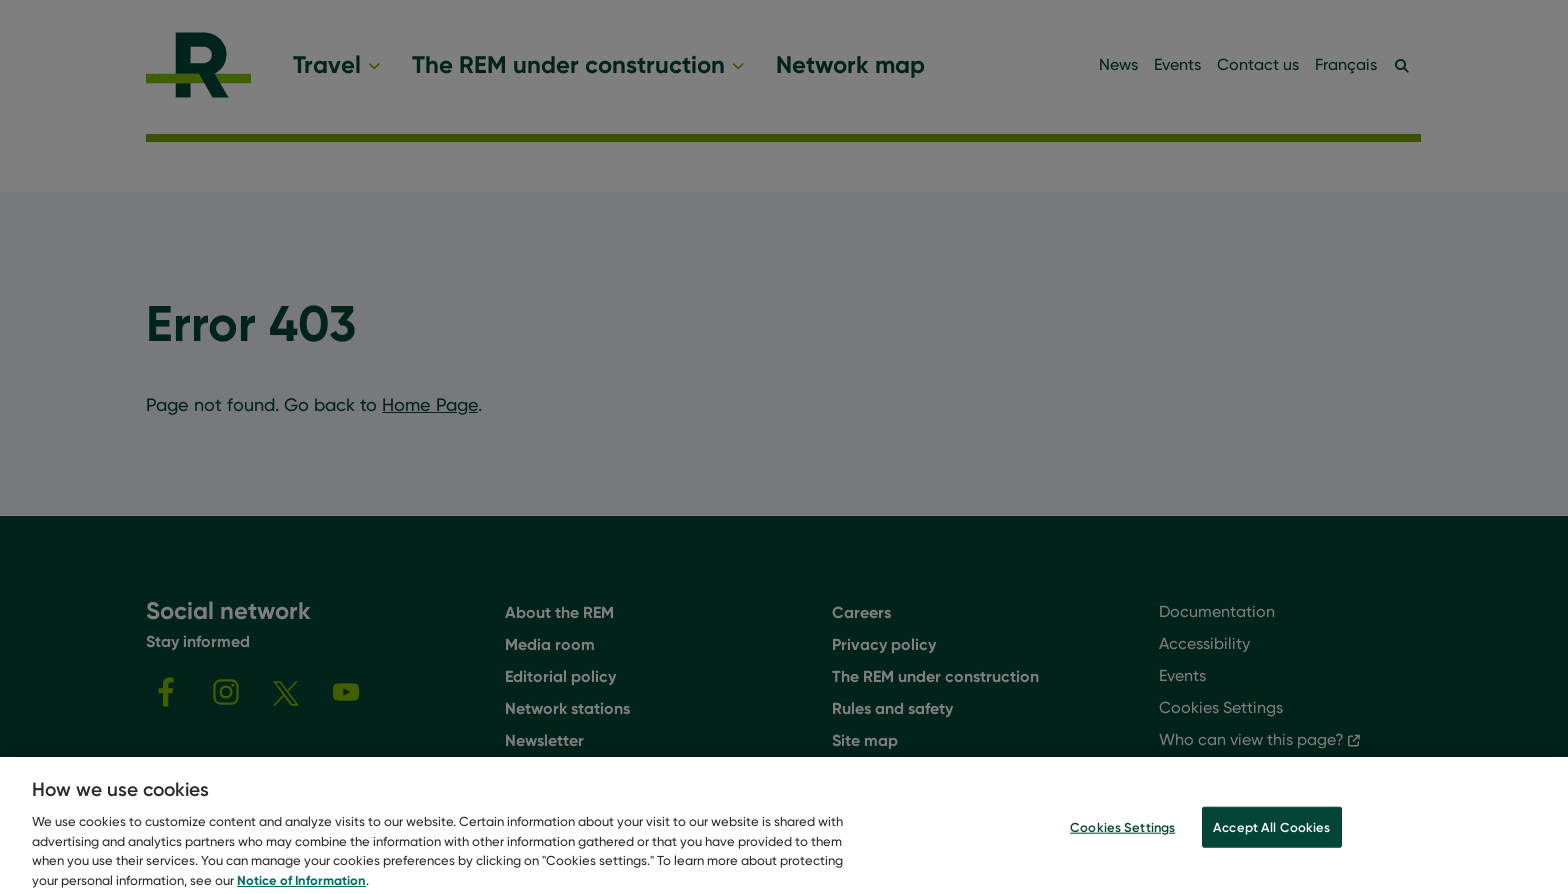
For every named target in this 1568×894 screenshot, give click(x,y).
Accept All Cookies (1271, 837)
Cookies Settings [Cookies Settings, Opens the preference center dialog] (1122, 837)
